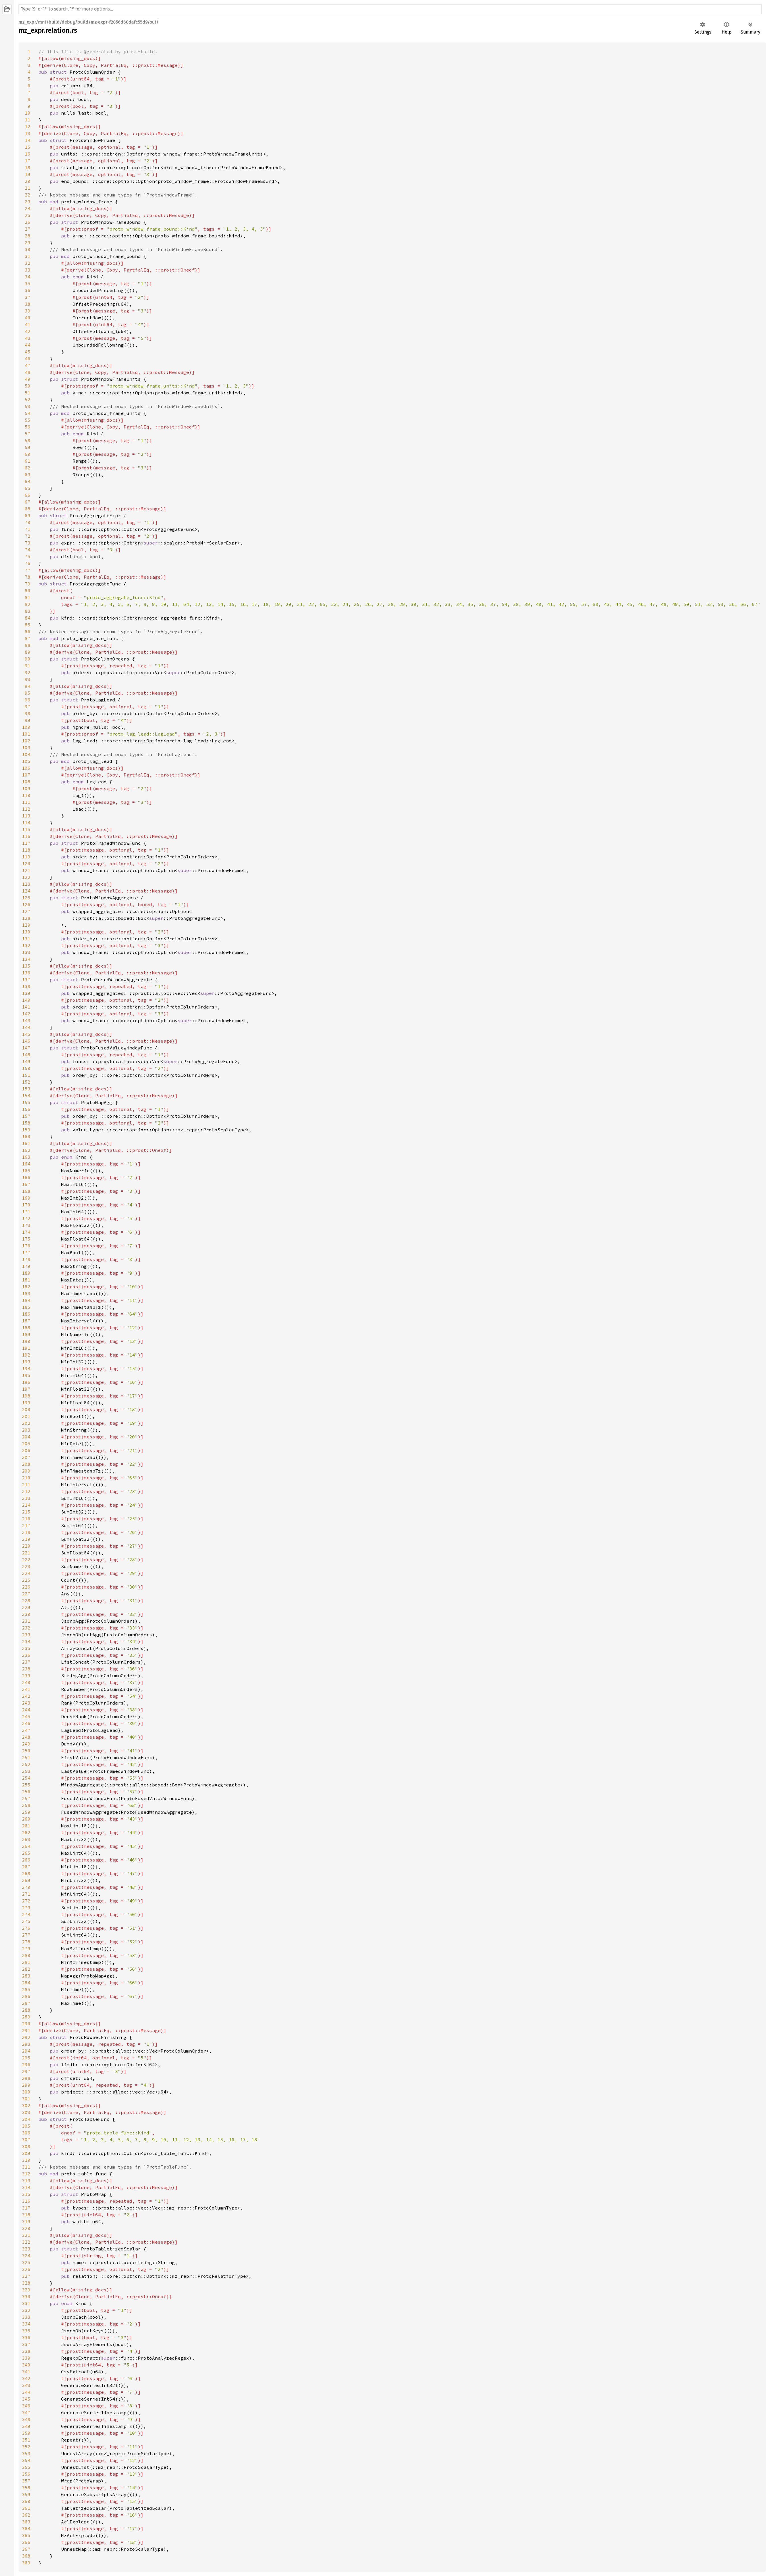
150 (26, 1068)
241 (26, 1689)
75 (27, 556)
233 (26, 1634)
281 (26, 1962)
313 (26, 2180)
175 (26, 1239)
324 (26, 2255)
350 (26, 2433)
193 (26, 1361)
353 (26, 2453)
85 (27, 625)
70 (27, 522)
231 (26, 1621)
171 (26, 1211)
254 (26, 1778)
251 (26, 1757)
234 (26, 1641)
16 (27, 154)
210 (26, 1477)
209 (26, 1471)
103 (26, 747)
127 (26, 911)
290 (26, 2023)
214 (26, 1505)
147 (26, 1048)
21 (27, 188)
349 (26, 2426)
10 (27, 113)
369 (26, 2562)
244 (26, 1709)
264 (26, 1846)
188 (26, 1327)
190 (26, 1341)
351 (26, 2440)
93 (27, 679)
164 (26, 1164)
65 (27, 488)
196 (26, 1382)
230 (26, 1614)
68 (27, 509)
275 (26, 1921)
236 (26, 1655)
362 (26, 2515)
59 (27, 447)
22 (27, 195)
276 (26, 1928)
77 (27, 570)
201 (26, 1416)
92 (27, 672)
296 (26, 2064)
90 (27, 659)
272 (26, 1901)
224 (26, 1573)
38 (27, 304)
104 (26, 754)
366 (26, 2542)
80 (27, 590)
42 (27, 331)
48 (27, 372)
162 (26, 1150)
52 (27, 399)
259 (26, 1812)
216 (26, 1518)
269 (26, 1880)
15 (27, 147)
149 (26, 1061)
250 (26, 1750)
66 (27, 495)
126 (26, 904)
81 (27, 597)
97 (27, 706)
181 (26, 1280)
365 (26, 2535)
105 (26, 761)
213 (26, 1498)
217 (26, 1525)
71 (27, 529)
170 (26, 1205)
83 (27, 611)
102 (26, 741)
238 (26, 1669)
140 (26, 1000)
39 (27, 311)
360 (26, 2501)
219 (26, 1539)
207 (26, 1457)
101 (26, 734)
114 (26, 822)
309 (26, 2153)
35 (27, 283)
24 (27, 208)
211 (26, 1484)
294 (26, 2051)
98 (27, 713)
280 (26, 1955)
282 (26, 1969)
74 (27, 549)
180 (26, 1273)
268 (26, 1873)
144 (26, 1027)
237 (26, 1662)
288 (26, 2010)
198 (26, 1396)
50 (27, 386)
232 (26, 1628)
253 (26, 1771)
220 (26, 1546)
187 (26, 1321)
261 (26, 1826)
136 (26, 973)
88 (27, 645)
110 (26, 795)
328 (26, 2283)
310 (26, 2160)
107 (26, 775)
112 (26, 809)
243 (26, 1703)
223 (26, 1566)
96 (27, 700)
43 (27, 338)
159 (26, 1129)
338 (26, 2351)
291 (26, 2030)
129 (26, 925)
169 (26, 1198)
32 (27, 263)
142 (26, 1013)
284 (26, 1982)
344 (26, 2392)
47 (27, 365)
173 (26, 1225)
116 (26, 836)
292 (26, 2037)
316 (26, 2201)
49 (27, 379)
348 (26, 2419)
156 (26, 1109)
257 (26, 1798)
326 (26, 2269)
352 (26, 2446)
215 (26, 1512)
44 (27, 345)
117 (26, 843)
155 (26, 1102)
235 (26, 1648)
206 (26, 1450)
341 (26, 2371)
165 (26, 1170)
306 (26, 2133)
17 (27, 160)
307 (26, 2139)
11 (27, 120)
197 (26, 1389)
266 (26, 1860)
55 (27, 420)
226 (26, 1587)
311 (26, 2167)
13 (27, 133)
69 (27, 515)
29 (27, 242)
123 (26, 884)
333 (26, 2317)
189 (26, 1334)
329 (26, 2290)
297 (26, 2071)
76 (27, 563)
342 (26, 2378)
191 (26, 1348)
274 (26, 1914)
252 (26, 1764)
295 (26, 2058)
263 (26, 1839)
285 (26, 1989)
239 (26, 1675)
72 (27, 536)
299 (26, 2085)
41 (27, 324)
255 (26, 1785)
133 (26, 952)
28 (27, 236)
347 (26, 2412)
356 (26, 2474)
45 (27, 352)
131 (26, 938)
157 (26, 1116)
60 (27, 454)
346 (26, 2406)
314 (26, 2187)
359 (26, 2494)
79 (27, 584)
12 (27, 126)
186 (26, 1314)
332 (26, 2310)
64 (27, 481)
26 (27, 222)
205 (26, 1443)
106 (26, 768)
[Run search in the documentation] (390, 9)
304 (26, 2119)
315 (26, 2194)
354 (26, 2460)
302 (26, 2105)
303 (26, 2112)
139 (26, 993)
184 (26, 1300)
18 (27, 167)
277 (26, 1935)
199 (26, 1402)
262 (26, 1832)
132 (26, 945)
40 (27, 317)
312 (26, 2174)
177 (26, 1252)
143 (26, 1020)
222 (26, 1559)
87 (27, 638)
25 (27, 215)
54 (27, 413)
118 (26, 850)
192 (26, 1355)
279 (26, 1948)
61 (27, 461)
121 (26, 870)
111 (26, 802)
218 (26, 1532)
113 (26, 816)
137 (26, 979)
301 (26, 2098)
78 (27, 577)
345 (26, 2399)
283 (26, 1976)
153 (26, 1089)
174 (26, 1232)
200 (26, 1409)
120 (26, 863)
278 (26, 1942)
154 (26, 1095)
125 (26, 897)
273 (26, 1907)
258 (26, 1805)
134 (26, 959)
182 (26, 1286)
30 (27, 249)
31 (27, 256)
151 (26, 1075)
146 (26, 1041)
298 (26, 2078)
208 (26, 1464)
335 (26, 2330)
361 (26, 2508)
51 (27, 392)
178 (26, 1259)
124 (26, 891)
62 (27, 468)
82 (27, 604)
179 (26, 1266)
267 (26, 1866)
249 (26, 1744)
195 (26, 1375)
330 (26, 2296)
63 (27, 474)
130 (26, 932)
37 (27, 297)
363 (26, 2522)
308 (26, 2146)
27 (27, 229)
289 (26, 2017)
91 (27, 665)
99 (27, 720)
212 (26, 1491)
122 (26, 877)
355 (26, 2467)
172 (26, 1218)
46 (27, 358)
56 (27, 427)
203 (26, 1430)
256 (26, 1791)
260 (26, 1819)
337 (26, 2344)
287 (26, 2003)
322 (26, 2242)
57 (27, 433)
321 (26, 2235)
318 (26, 2214)
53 (27, 406)
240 (26, 1682)
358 (26, 2487)
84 (27, 618)
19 (27, 174)
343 (26, 2385)
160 (26, 1136)
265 (26, 1853)
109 (26, 788)
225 (26, 1580)
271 (26, 1894)
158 (26, 1123)
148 (26, 1054)
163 (26, 1157)
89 (27, 652)
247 (26, 1730)
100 (26, 727)
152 (26, 1082)
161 (26, 1143)
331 (26, 2303)
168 (26, 1191)
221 (26, 1553)
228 (26, 1600)
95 (27, 693)
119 (26, 857)
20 (27, 181)
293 (26, 2044)
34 (27, 276)
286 (26, 1996)
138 (26, 986)
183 (26, 1293)
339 (26, 2358)
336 (26, 2337)
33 (27, 270)
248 (26, 1737)
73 (27, 543)
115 (26, 829)
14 (27, 140)
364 (26, 2528)
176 (26, 1245)
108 (26, 781)
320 (26, 2228)
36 (27, 290)
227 (26, 1593)
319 (26, 2221)
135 (26, 966)
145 (26, 1034)
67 (27, 502)
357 (26, 2481)
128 (26, 918)
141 (26, 1007)
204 (26, 1437)
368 (26, 2556)
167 (26, 1184)
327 (26, 2276)
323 (26, 2249)
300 (26, 2092)
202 (26, 1423)
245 (26, 1716)
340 (26, 2365)
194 (26, 1368)
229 (26, 1607)
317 (26, 2208)
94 (27, 686)
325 (26, 2262)
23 (27, 201)
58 (27, 440)
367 (26, 2549)
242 (26, 1696)
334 (26, 2324)
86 (27, 631)
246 (26, 1723)
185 (26, 1307)
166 (26, 1177)
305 (26, 2126)
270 (26, 1887)
